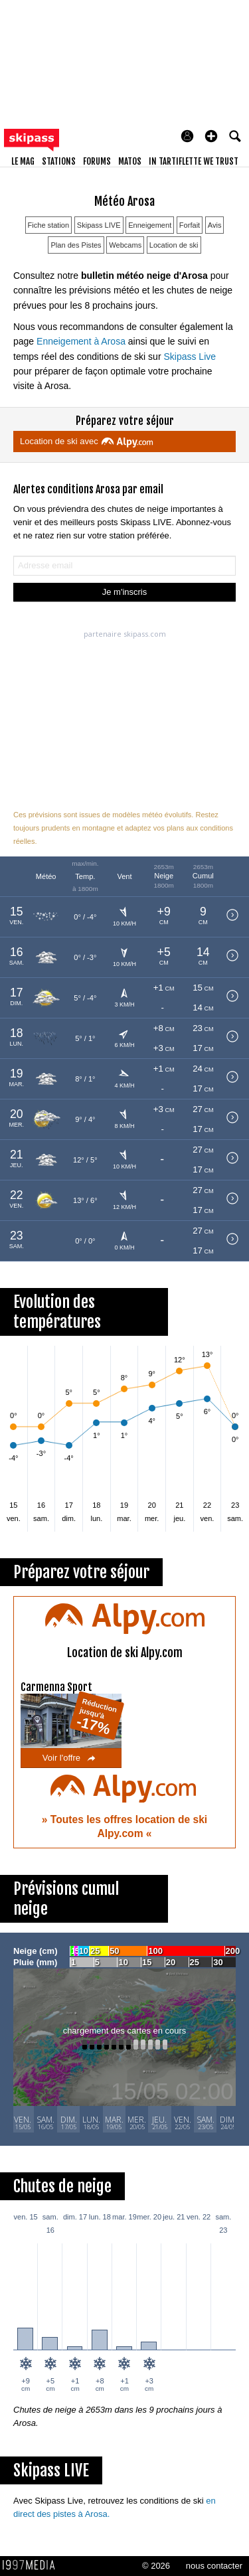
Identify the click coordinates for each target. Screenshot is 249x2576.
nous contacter (214, 2566)
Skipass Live (189, 356)
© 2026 (156, 2566)
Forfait (189, 225)
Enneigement (149, 225)
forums (97, 161)
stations (59, 161)
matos (129, 161)
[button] (211, 136)
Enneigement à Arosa (81, 341)
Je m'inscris (124, 592)
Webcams (125, 245)
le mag (23, 161)
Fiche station (49, 225)
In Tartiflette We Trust (193, 161)
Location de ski (174, 245)
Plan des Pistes (75, 245)
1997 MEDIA (32, 2565)
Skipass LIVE (99, 225)
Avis (215, 225)
